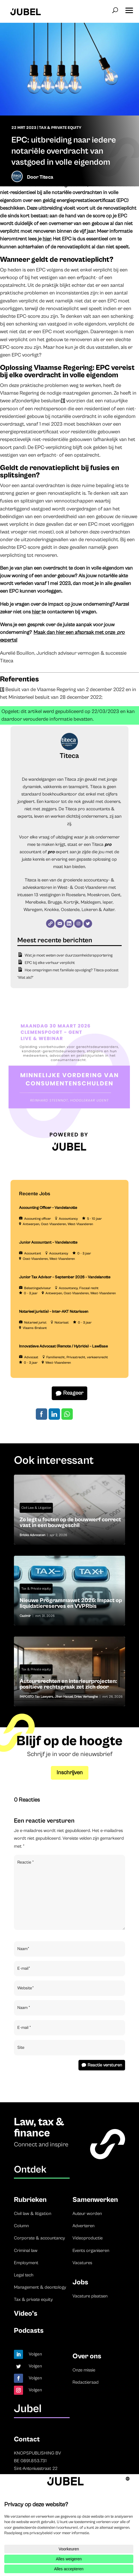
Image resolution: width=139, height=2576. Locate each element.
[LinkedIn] (69, 923)
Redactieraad (85, 2382)
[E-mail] (59, 923)
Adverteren (83, 2225)
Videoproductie (87, 2238)
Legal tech (23, 2275)
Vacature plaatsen (89, 2296)
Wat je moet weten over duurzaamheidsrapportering (69, 955)
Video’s (25, 2313)
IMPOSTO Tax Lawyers (36, 1697)
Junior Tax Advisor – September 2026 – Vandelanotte (64, 1277)
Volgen (35, 2354)
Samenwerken (95, 2200)
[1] (63, 401)
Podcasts (28, 2330)
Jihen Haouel (64, 1697)
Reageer (73, 1393)
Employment (26, 2262)
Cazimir (25, 1616)
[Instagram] (78, 923)
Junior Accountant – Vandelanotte (48, 1242)
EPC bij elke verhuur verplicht (50, 963)
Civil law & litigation (32, 2213)
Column (21, 2225)
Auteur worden (87, 2213)
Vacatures (82, 2262)
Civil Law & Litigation (36, 1508)
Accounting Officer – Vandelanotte (48, 1207)
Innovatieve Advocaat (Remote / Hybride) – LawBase (63, 1346)
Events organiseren (90, 2250)
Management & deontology (40, 2287)
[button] (129, 8)
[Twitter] (88, 923)
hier (47, 239)
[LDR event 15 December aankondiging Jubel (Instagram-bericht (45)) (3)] (69, 1161)
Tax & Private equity (60, 127)
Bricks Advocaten (32, 1535)
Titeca (46, 177)
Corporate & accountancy (39, 2238)
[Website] (50, 923)
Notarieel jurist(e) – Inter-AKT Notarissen (53, 1311)
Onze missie (83, 2370)
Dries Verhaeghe (86, 1697)
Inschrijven (70, 1772)
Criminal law (26, 2250)
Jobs (80, 2282)
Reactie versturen (105, 2065)
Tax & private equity (33, 2299)
